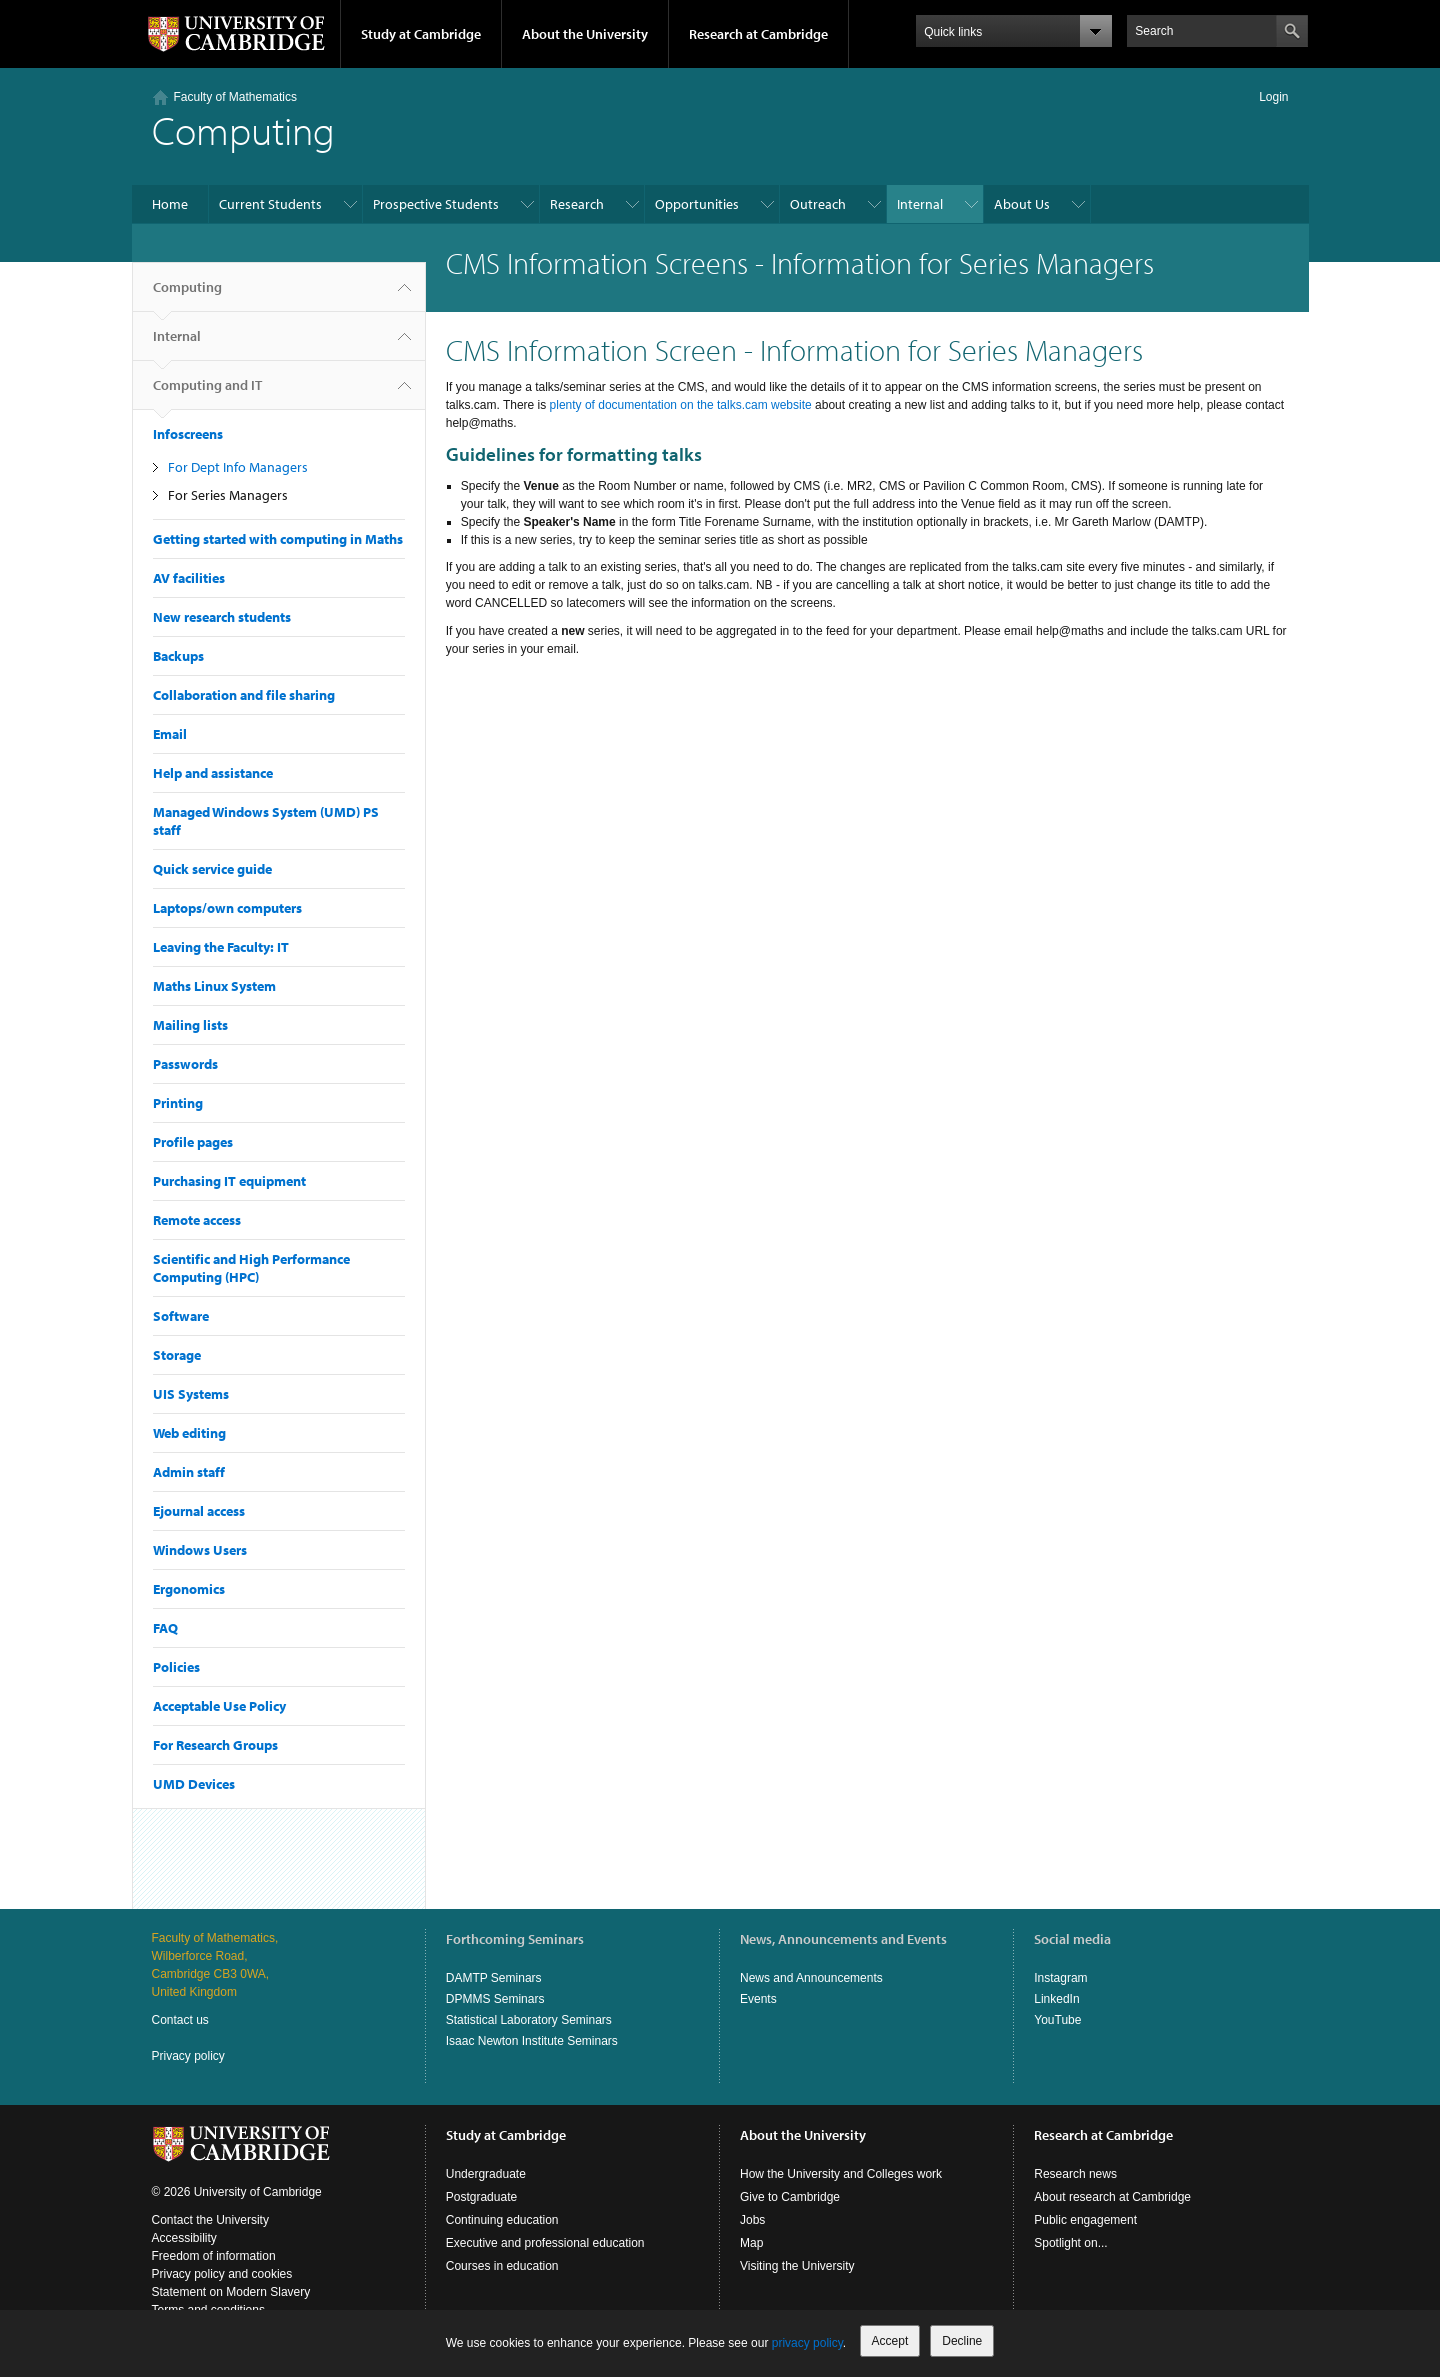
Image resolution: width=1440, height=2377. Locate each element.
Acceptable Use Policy (219, 1706)
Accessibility (184, 2238)
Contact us (180, 2020)
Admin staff (189, 1472)
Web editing (189, 1433)
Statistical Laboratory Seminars (529, 2020)
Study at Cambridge (421, 34)
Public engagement (1085, 2220)
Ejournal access (199, 1511)
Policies (176, 1667)
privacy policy (807, 2343)
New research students (222, 617)
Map (751, 2243)
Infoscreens (188, 434)
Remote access (197, 1220)
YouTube (1057, 2020)
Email (170, 734)
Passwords (185, 1064)
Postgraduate (481, 2197)
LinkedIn (1056, 1999)
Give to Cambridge (790, 2197)
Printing (178, 1103)
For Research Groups (215, 1745)
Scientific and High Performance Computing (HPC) (251, 1268)
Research (577, 204)
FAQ (165, 1628)
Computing (187, 295)
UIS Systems (191, 1394)
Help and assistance (213, 773)
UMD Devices (194, 1784)
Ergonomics (189, 1589)
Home (170, 204)
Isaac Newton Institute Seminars (532, 2041)
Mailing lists (190, 1025)
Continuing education (502, 2220)
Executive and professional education (545, 2243)
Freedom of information (214, 2256)
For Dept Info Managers (238, 467)
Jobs (752, 2220)
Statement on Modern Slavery (231, 2292)
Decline (962, 2341)
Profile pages (193, 1142)
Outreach (818, 204)
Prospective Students (436, 204)
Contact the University (210, 2220)
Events (758, 1999)
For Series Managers (228, 495)
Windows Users (200, 1550)
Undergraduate (486, 2174)
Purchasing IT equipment (229, 1181)
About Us (1022, 204)
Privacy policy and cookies (222, 2274)
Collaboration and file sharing (244, 695)
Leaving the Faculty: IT (221, 947)
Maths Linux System (214, 986)
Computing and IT (207, 393)
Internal (920, 204)
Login (1273, 97)
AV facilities (189, 578)
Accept (890, 2341)
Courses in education (502, 2266)
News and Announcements (811, 1978)
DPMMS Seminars (495, 1999)
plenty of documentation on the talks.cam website (681, 405)
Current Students (270, 204)
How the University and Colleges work (841, 2174)
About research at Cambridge (1112, 2197)
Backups (178, 656)
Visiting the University (797, 2266)
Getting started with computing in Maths (278, 539)
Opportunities (697, 204)
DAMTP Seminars (494, 1978)
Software (181, 1316)
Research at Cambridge (758, 34)
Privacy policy (188, 2056)
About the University (585, 34)
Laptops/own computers (227, 908)
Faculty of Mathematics (235, 97)
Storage (177, 1355)
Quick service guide (212, 869)
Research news (1075, 2174)
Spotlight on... (1070, 2243)
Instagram (1060, 1978)
